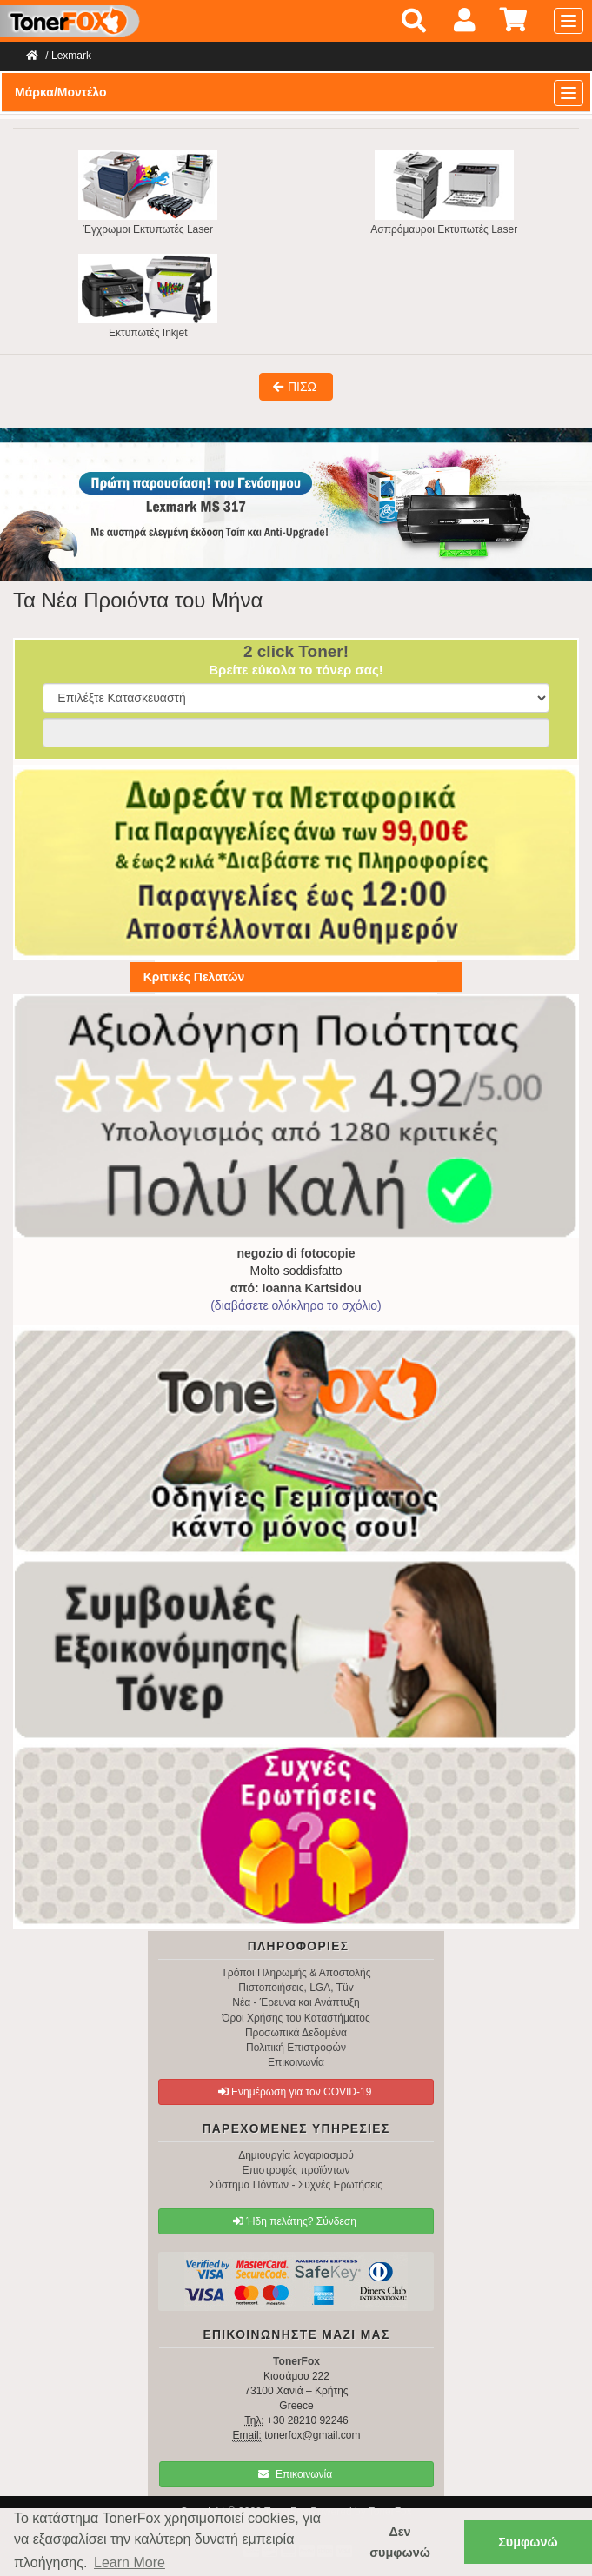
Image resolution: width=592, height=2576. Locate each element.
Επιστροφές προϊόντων (296, 2170)
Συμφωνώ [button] (527, 2542)
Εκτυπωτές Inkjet (147, 296)
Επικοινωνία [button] (295, 2474)
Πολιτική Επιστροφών (296, 2048)
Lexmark (71, 56)
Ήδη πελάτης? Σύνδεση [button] (294, 2221)
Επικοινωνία (296, 2062)
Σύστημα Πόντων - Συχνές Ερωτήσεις (296, 2185)
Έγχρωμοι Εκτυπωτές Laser (147, 193)
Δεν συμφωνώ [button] (399, 2542)
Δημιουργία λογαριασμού (296, 2155)
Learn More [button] (129, 2562)
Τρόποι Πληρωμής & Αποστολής (295, 1973)
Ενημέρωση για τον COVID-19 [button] (295, 2092)
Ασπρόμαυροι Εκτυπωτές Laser (443, 193)
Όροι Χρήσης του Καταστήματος (296, 2018)
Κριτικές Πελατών (194, 977)
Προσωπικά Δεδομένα (296, 2033)
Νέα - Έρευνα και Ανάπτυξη (296, 2002)
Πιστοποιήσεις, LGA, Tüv (295, 1988)
